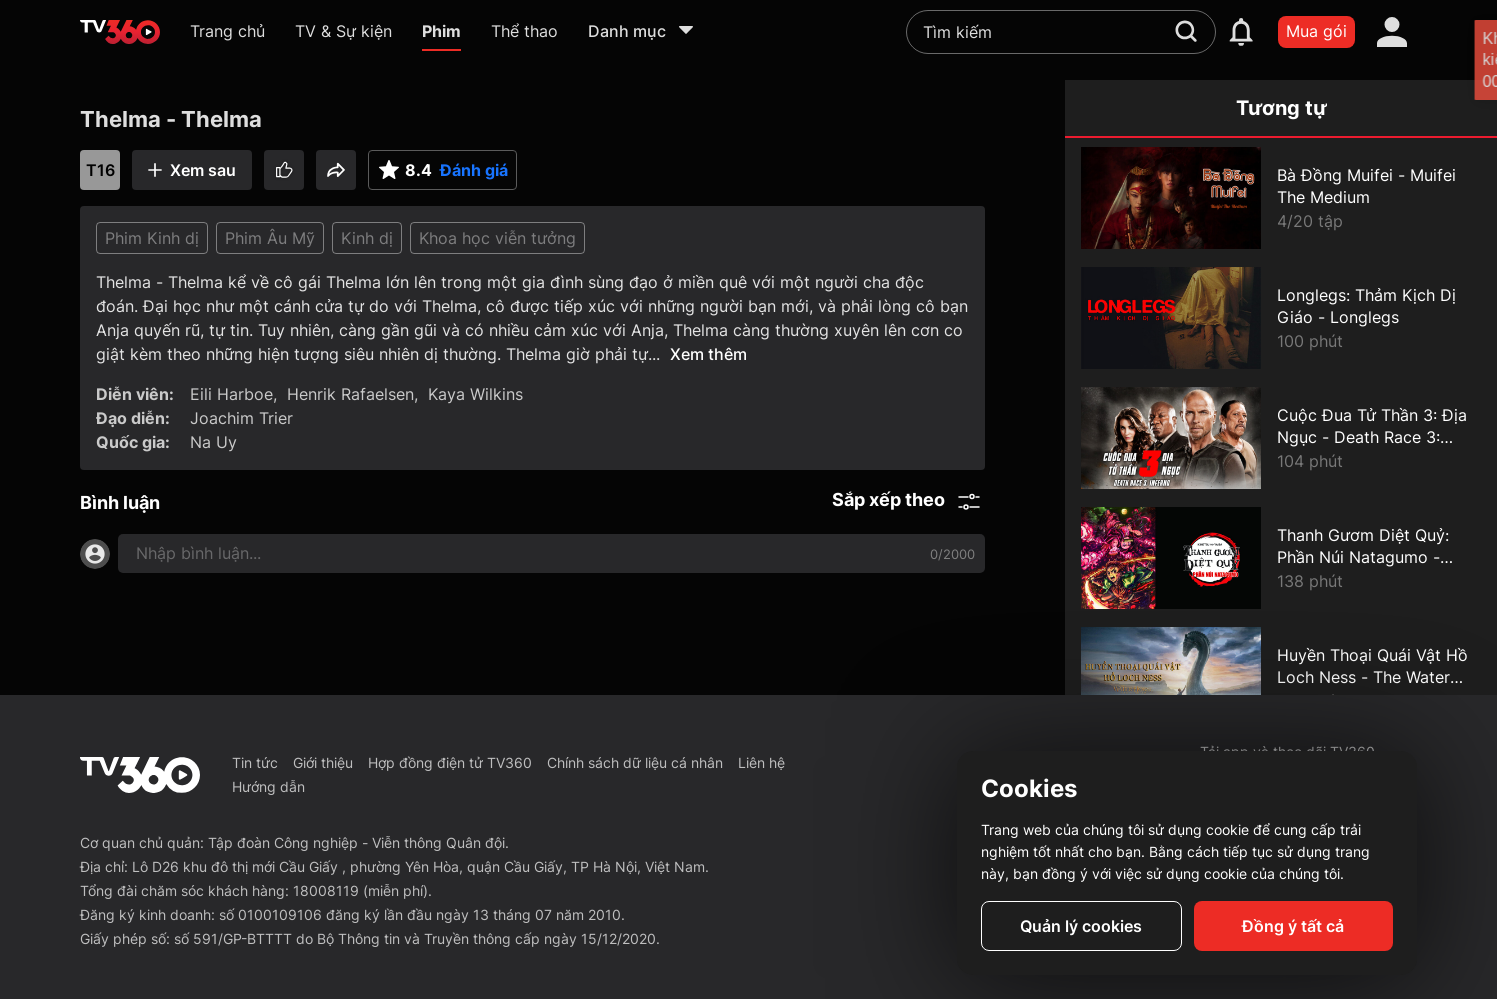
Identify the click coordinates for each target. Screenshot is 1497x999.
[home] (120, 32)
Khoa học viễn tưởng (497, 238)
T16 (100, 170)
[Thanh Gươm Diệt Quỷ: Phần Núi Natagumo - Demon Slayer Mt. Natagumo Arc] (1281, 558)
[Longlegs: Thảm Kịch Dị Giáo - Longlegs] (1281, 318)
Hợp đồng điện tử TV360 (450, 762)
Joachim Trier (241, 418)
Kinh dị (367, 238)
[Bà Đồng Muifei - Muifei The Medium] (1281, 198)
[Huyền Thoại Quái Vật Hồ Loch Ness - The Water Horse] (1281, 678)
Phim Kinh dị (152, 238)
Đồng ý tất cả (1293, 926)
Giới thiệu (323, 762)
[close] (1462, 59)
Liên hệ (761, 762)
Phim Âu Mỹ (270, 238)
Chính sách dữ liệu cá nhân (635, 762)
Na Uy (213, 442)
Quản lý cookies (1081, 926)
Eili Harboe (231, 394)
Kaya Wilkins (475, 394)
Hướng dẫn (268, 786)
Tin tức (255, 762)
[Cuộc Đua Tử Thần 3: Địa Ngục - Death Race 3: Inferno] (1281, 438)
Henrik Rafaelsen (350, 394)
